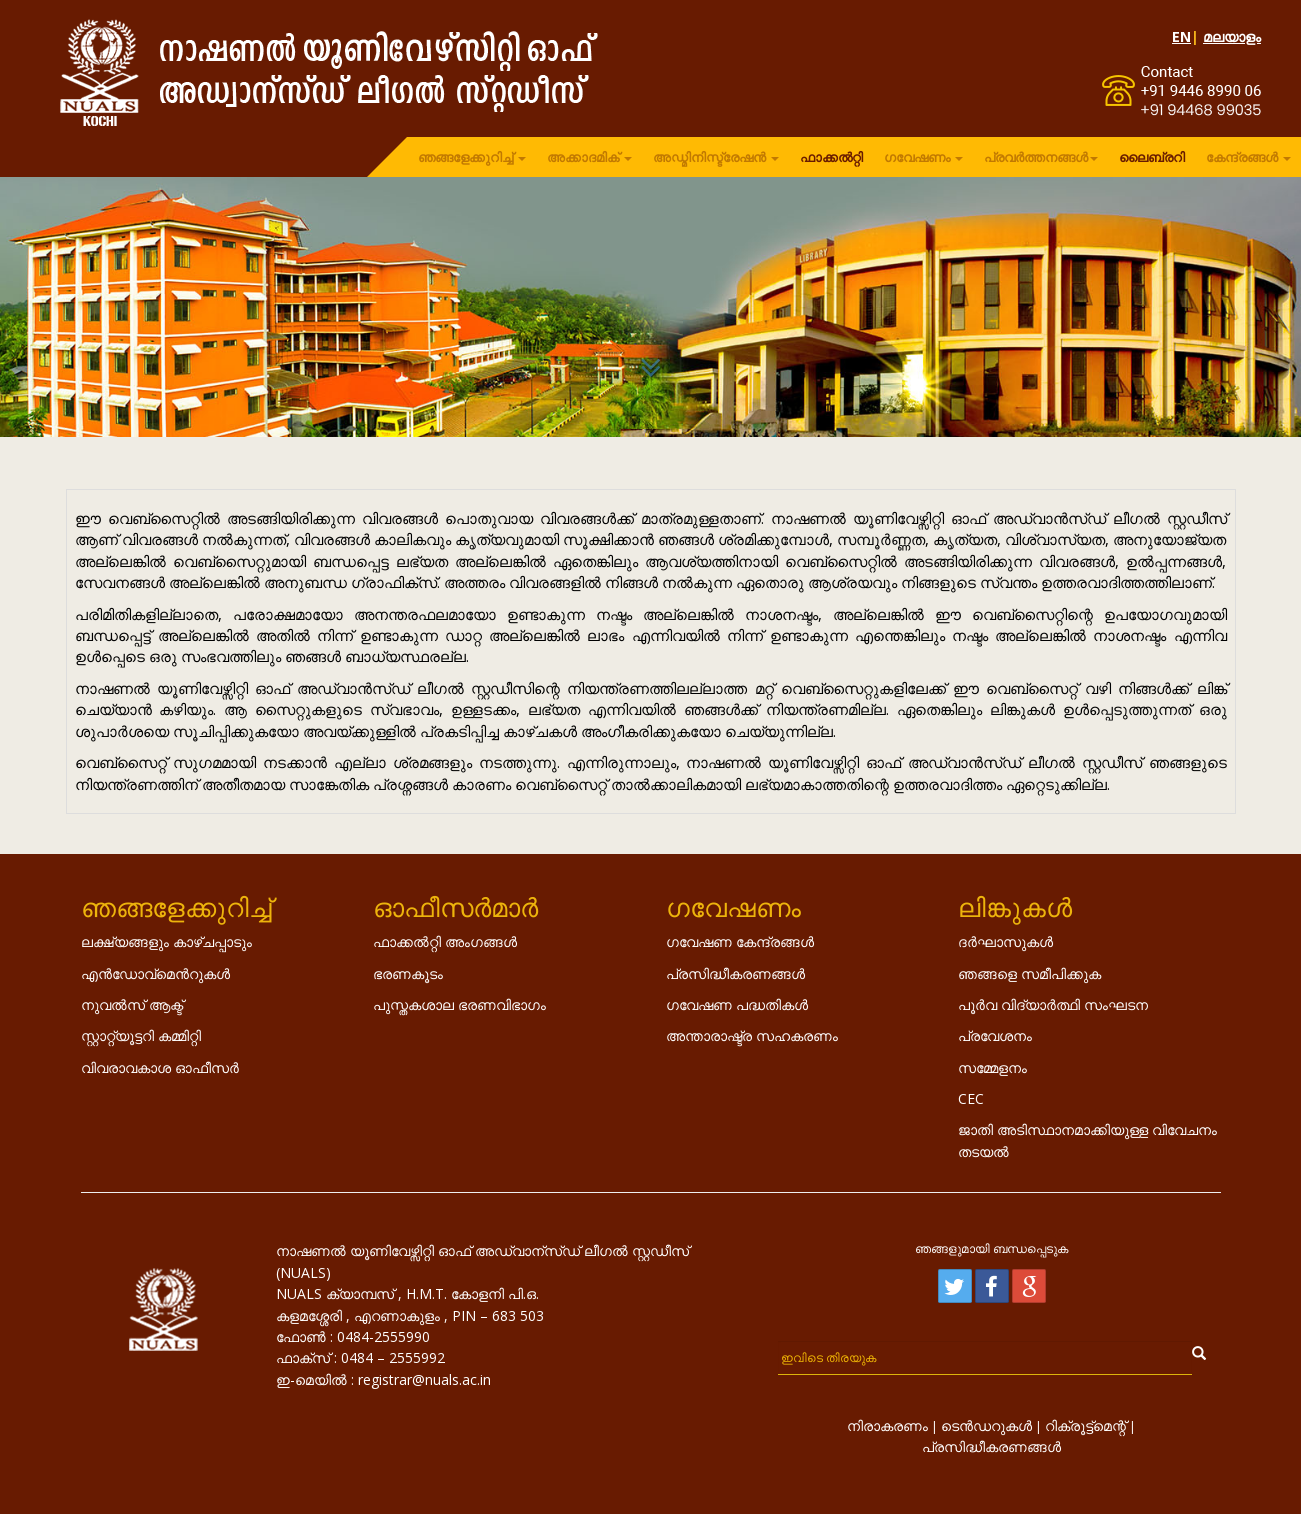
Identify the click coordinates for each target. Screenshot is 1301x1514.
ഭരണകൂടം (408, 973)
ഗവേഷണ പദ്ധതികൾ (737, 1004)
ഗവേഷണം (923, 157)
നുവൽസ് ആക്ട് (132, 1004)
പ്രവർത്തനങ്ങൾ (1041, 157)
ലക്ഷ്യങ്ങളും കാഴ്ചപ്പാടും (166, 941)
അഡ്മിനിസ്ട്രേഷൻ (716, 157)
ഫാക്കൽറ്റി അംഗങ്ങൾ (445, 941)
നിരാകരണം (887, 1425)
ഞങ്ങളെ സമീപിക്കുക (1029, 973)
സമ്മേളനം (992, 1067)
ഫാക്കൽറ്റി (831, 157)
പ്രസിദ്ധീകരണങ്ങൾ (735, 973)
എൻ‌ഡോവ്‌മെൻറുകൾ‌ (155, 973)
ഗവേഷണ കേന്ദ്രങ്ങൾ (740, 941)
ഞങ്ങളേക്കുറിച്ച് (472, 157)
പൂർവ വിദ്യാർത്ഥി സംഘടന (1053, 1004)
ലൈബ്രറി (1152, 157)
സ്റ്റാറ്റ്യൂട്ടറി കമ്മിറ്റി (141, 1035)
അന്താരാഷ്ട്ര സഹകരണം (752, 1035)
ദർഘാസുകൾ (1005, 941)
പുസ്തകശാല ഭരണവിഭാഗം (459, 1004)
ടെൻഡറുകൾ (986, 1425)
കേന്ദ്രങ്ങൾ (1248, 157)
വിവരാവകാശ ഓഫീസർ (160, 1067)
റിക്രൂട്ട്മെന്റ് (1085, 1425)
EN (1181, 36)
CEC (971, 1098)
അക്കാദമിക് (589, 157)
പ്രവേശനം (995, 1035)
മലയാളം (1232, 36)
